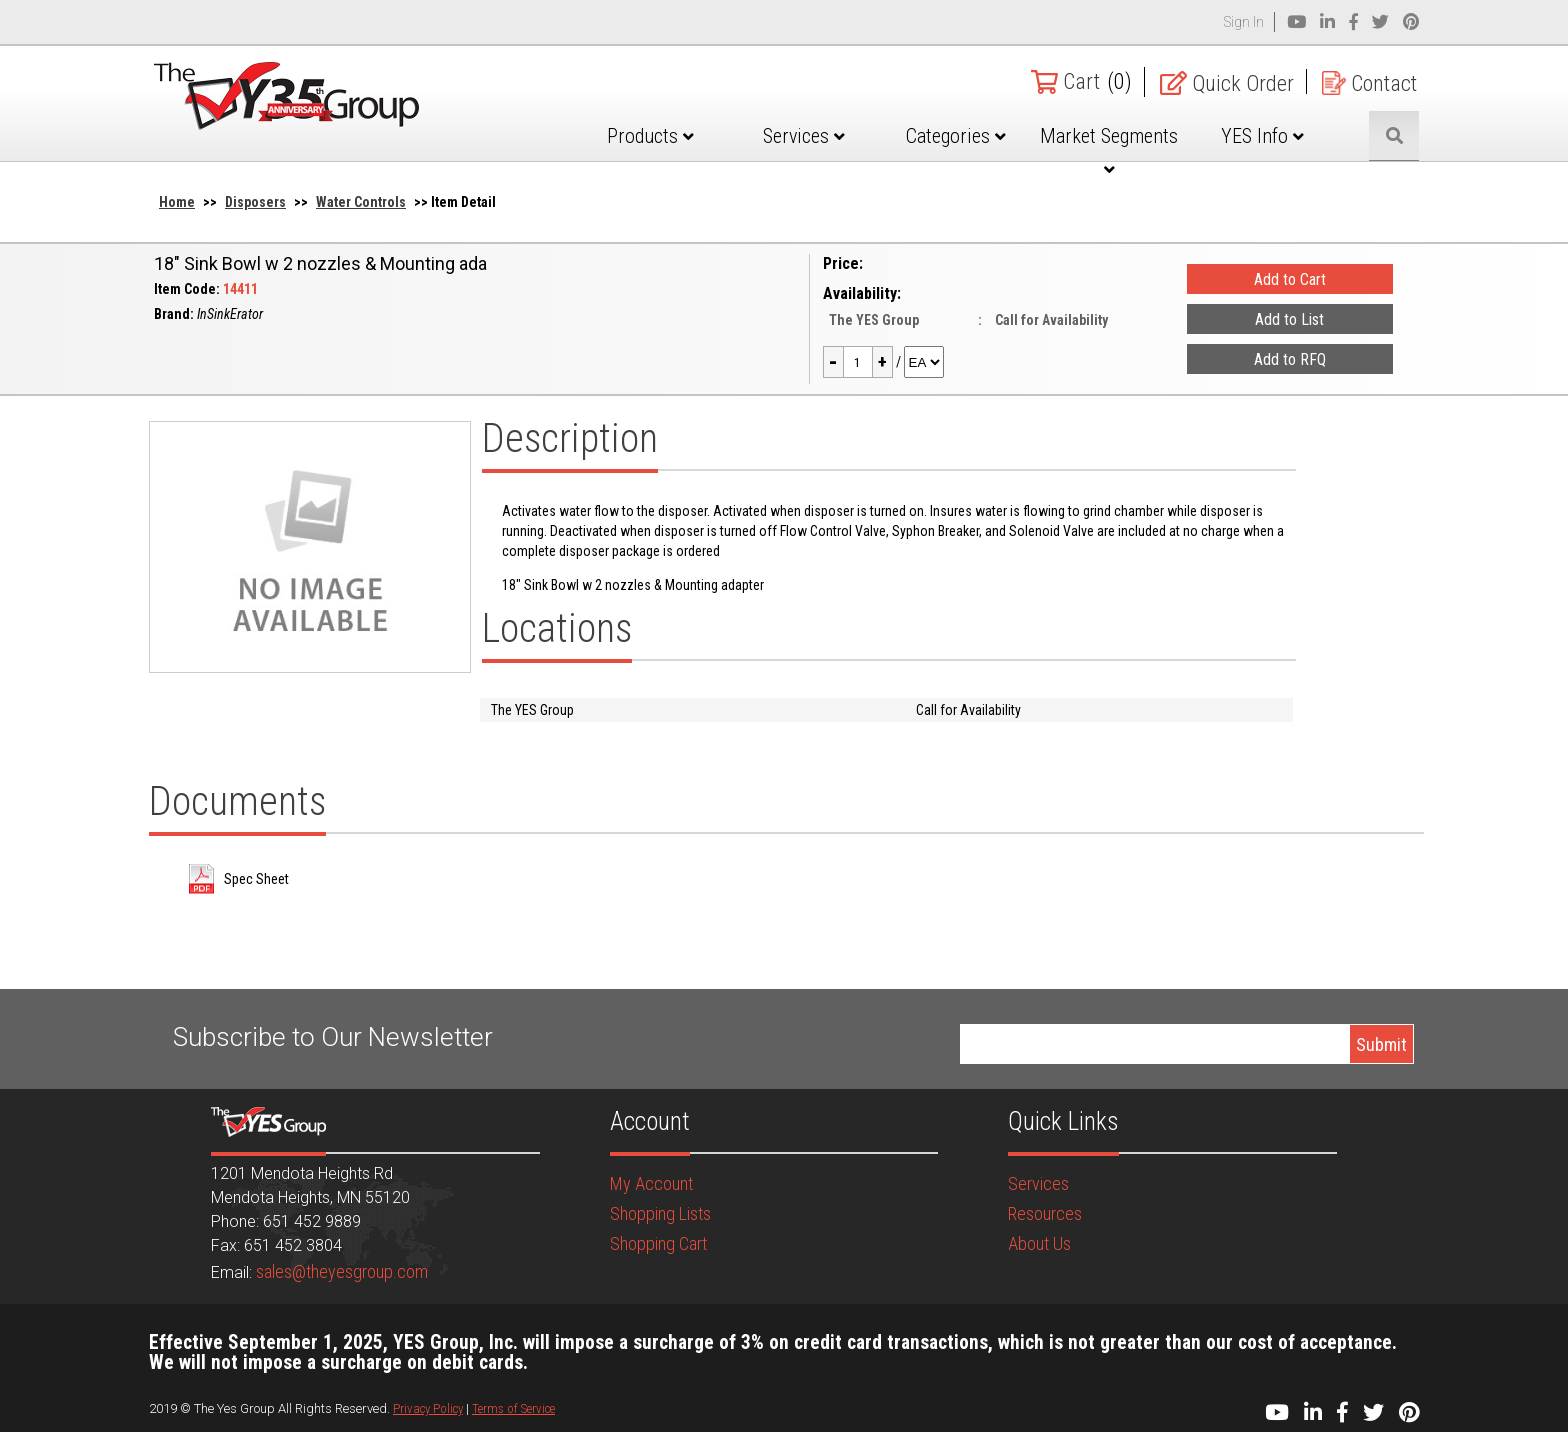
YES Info (1262, 136)
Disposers (255, 202)
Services (804, 136)
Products (650, 136)
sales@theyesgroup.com (342, 1271)
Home (177, 202)
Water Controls (361, 202)
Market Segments (1109, 151)
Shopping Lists (660, 1213)
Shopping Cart (658, 1243)
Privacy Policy (428, 1408)
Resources (1045, 1213)
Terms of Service (513, 1408)
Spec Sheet (256, 879)
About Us (1039, 1243)
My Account (651, 1183)
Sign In (1244, 22)
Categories (956, 136)
